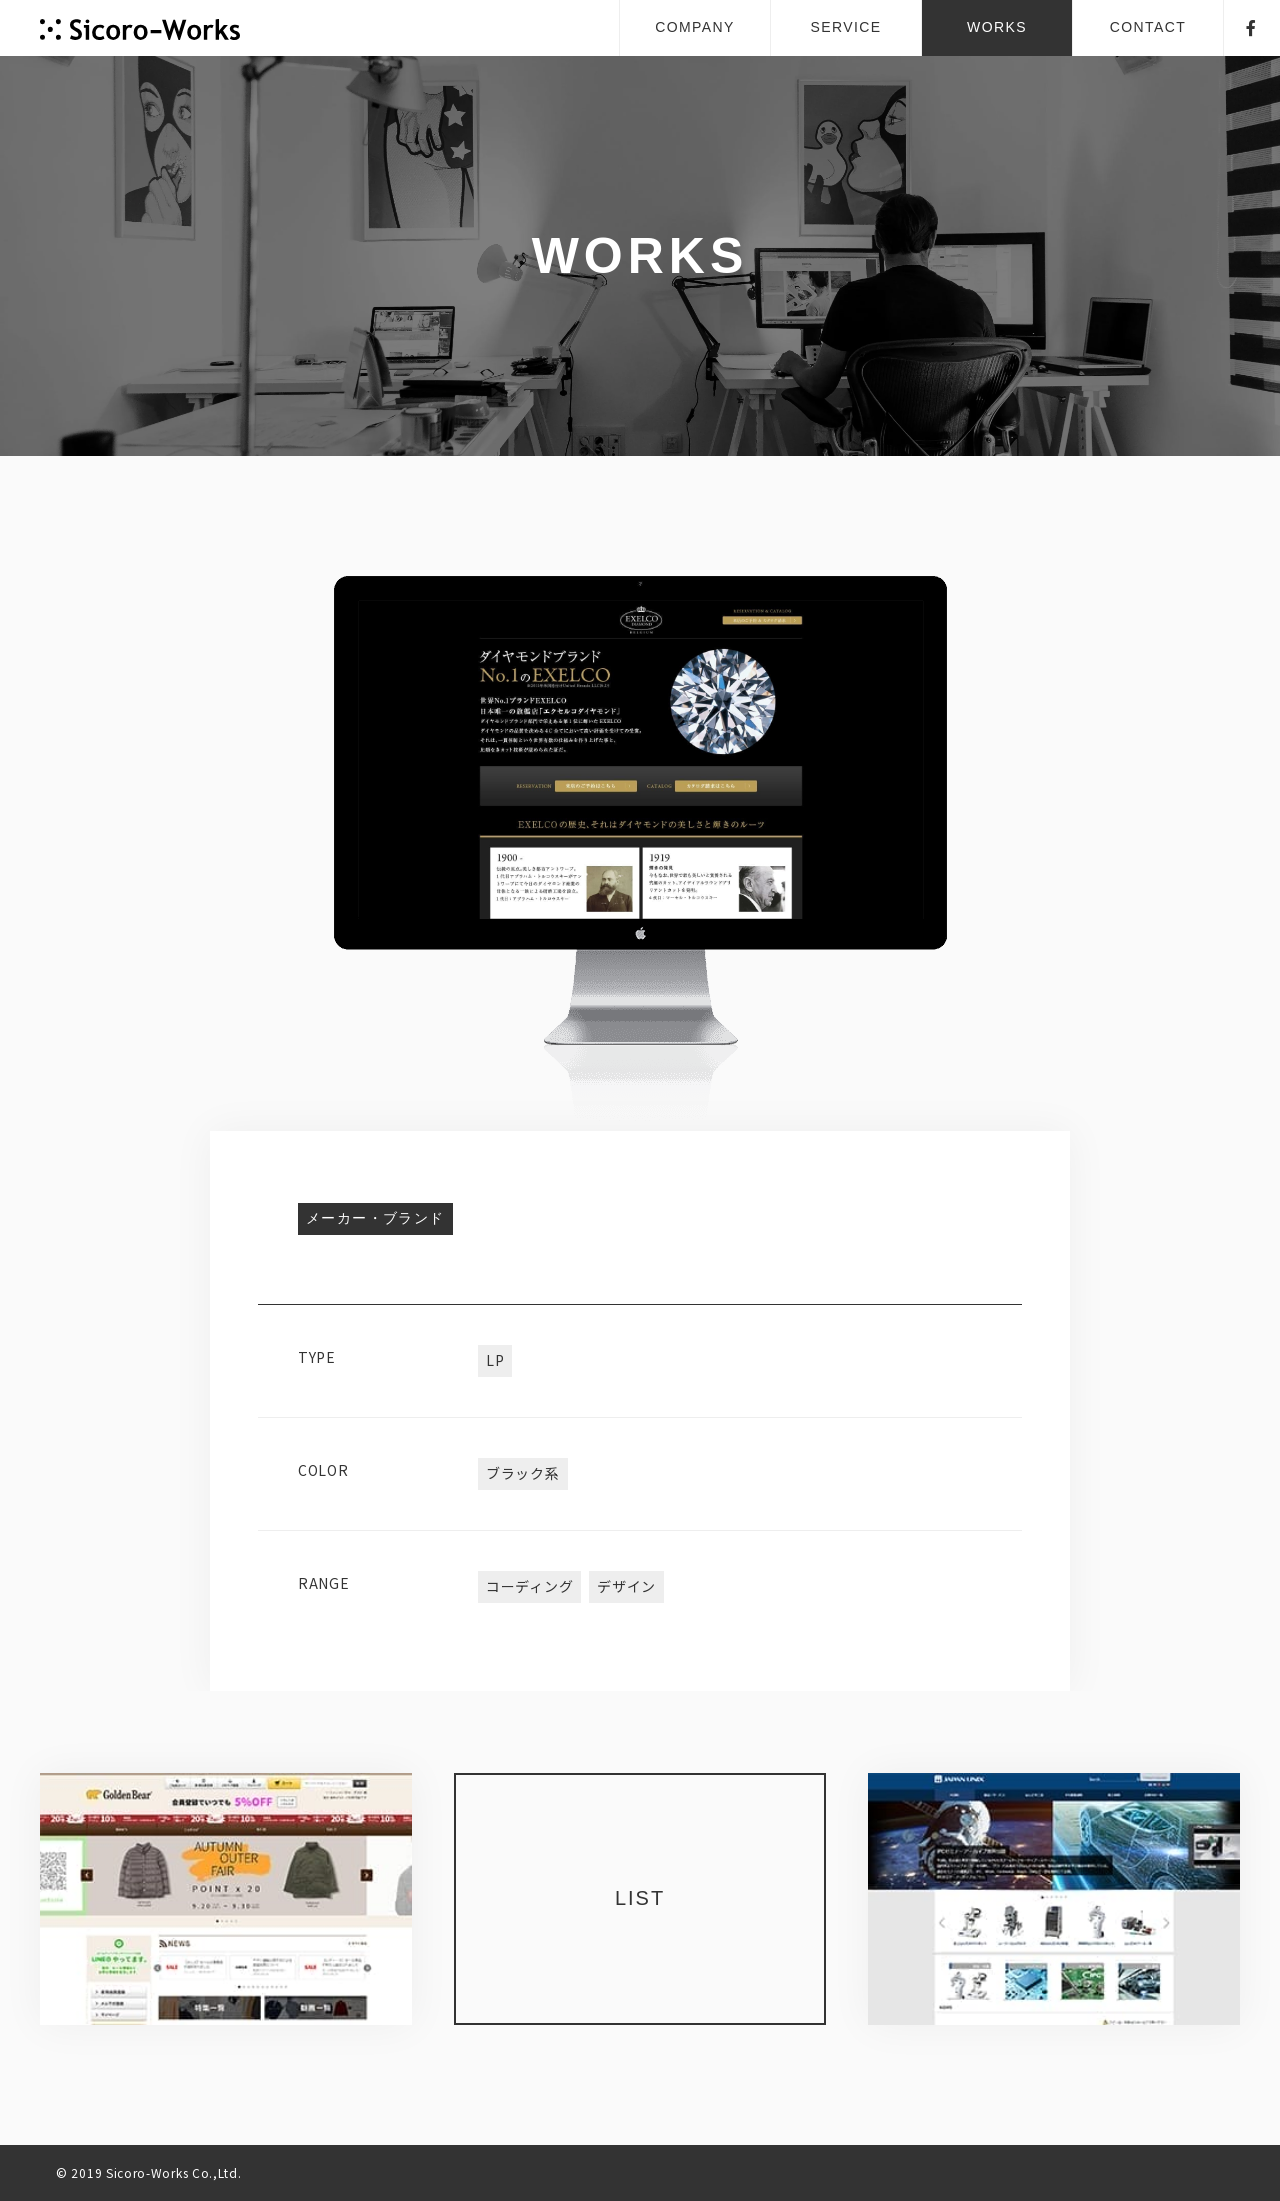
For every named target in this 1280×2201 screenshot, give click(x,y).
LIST (640, 1898)
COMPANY (695, 27)
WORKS (997, 27)
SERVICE (845, 27)
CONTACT (1148, 27)
